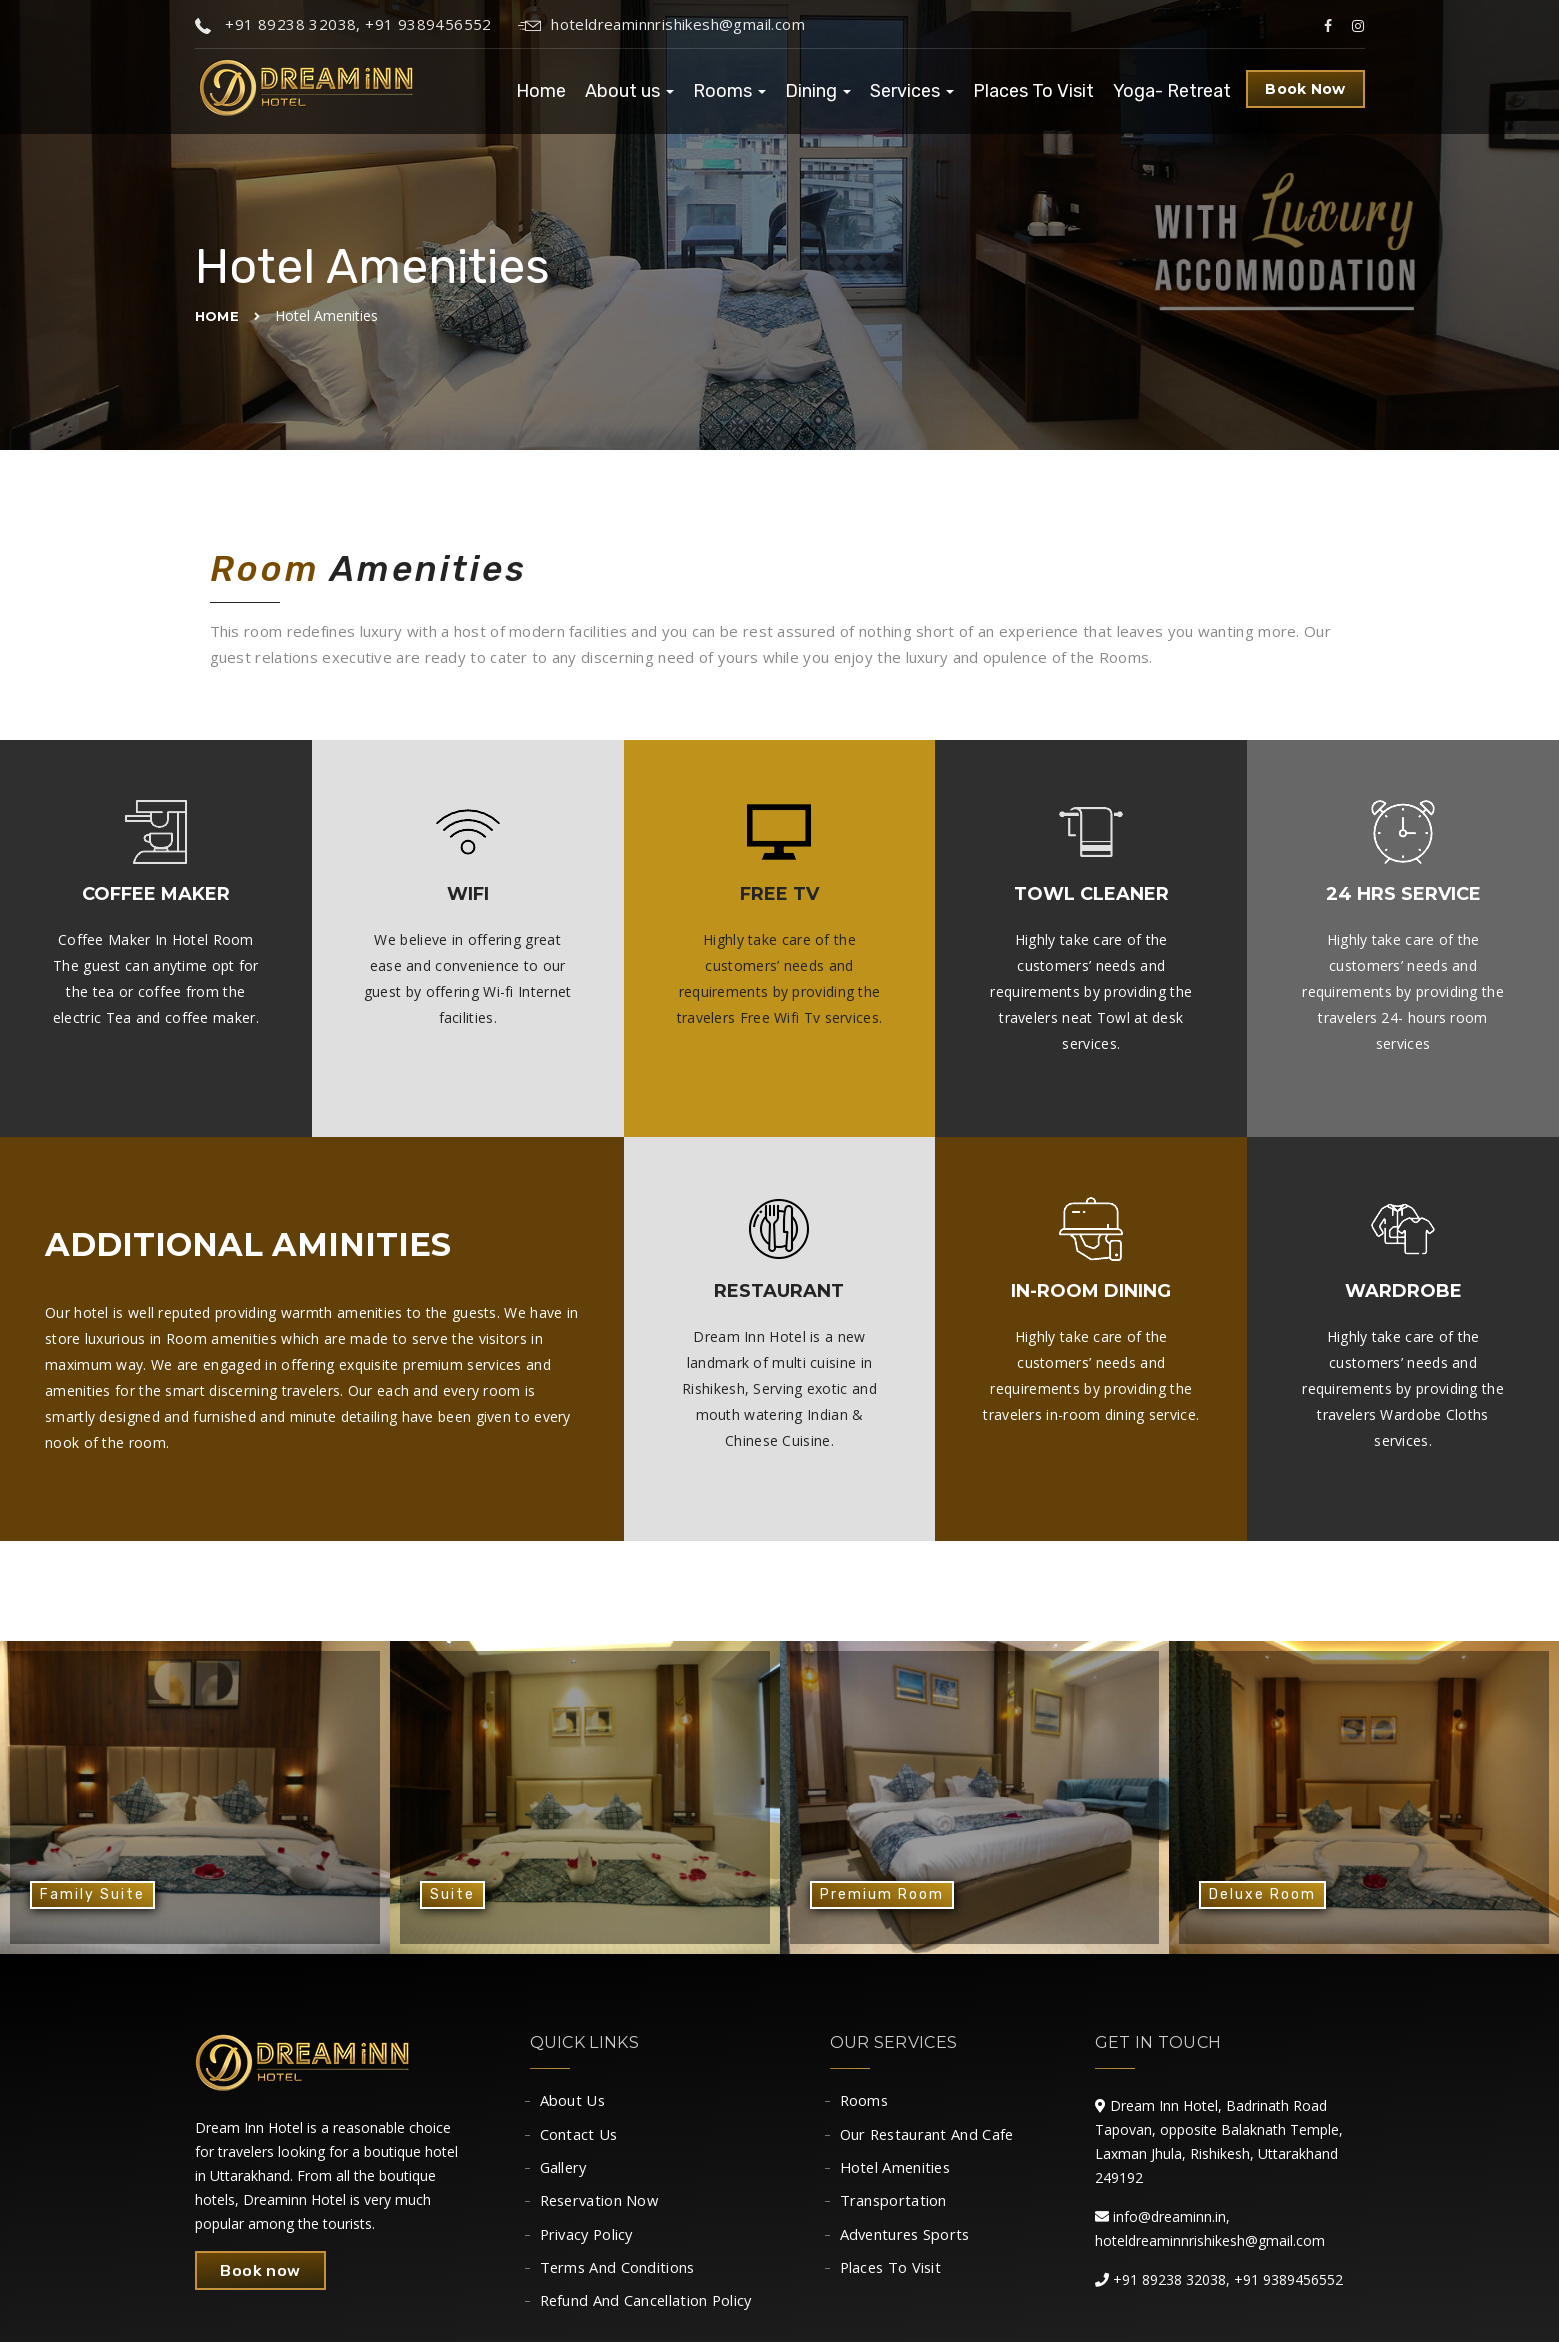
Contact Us (579, 2136)
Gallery (565, 2171)
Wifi (468, 894)
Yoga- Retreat (1172, 91)
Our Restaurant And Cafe (929, 2136)
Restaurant (779, 1291)
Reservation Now (602, 2206)
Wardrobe (1403, 1291)
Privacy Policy (589, 2241)
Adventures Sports (907, 2241)
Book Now (1305, 89)
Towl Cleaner (1091, 894)
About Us (573, 2101)
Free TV (779, 894)
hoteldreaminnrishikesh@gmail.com (661, 24)
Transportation (894, 2206)
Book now (262, 2270)
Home (541, 91)
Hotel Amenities (898, 2171)
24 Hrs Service (1403, 894)
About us (629, 91)
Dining (818, 91)
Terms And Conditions (619, 2276)
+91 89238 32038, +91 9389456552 (343, 24)
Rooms (729, 91)
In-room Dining (1091, 1291)
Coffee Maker (156, 894)
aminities (361, 1244)
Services (912, 91)
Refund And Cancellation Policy (648, 2311)
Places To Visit (1033, 91)
